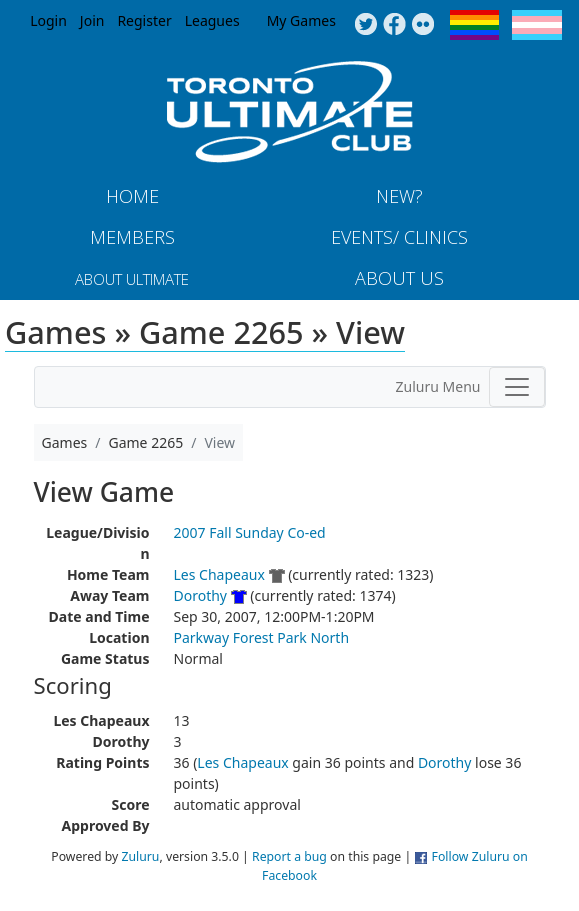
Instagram (423, 25)
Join (92, 20)
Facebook (394, 25)
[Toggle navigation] (517, 387)
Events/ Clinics (399, 237)
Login (48, 20)
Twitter (365, 25)
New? (399, 196)
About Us (399, 278)
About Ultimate (132, 279)
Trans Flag (537, 25)
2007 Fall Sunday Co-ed (250, 532)
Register (144, 20)
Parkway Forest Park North (262, 637)
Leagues (212, 20)
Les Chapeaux (219, 574)
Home (132, 196)
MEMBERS (132, 237)
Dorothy (201, 595)
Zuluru (141, 856)
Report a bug (289, 856)
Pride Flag (474, 25)
